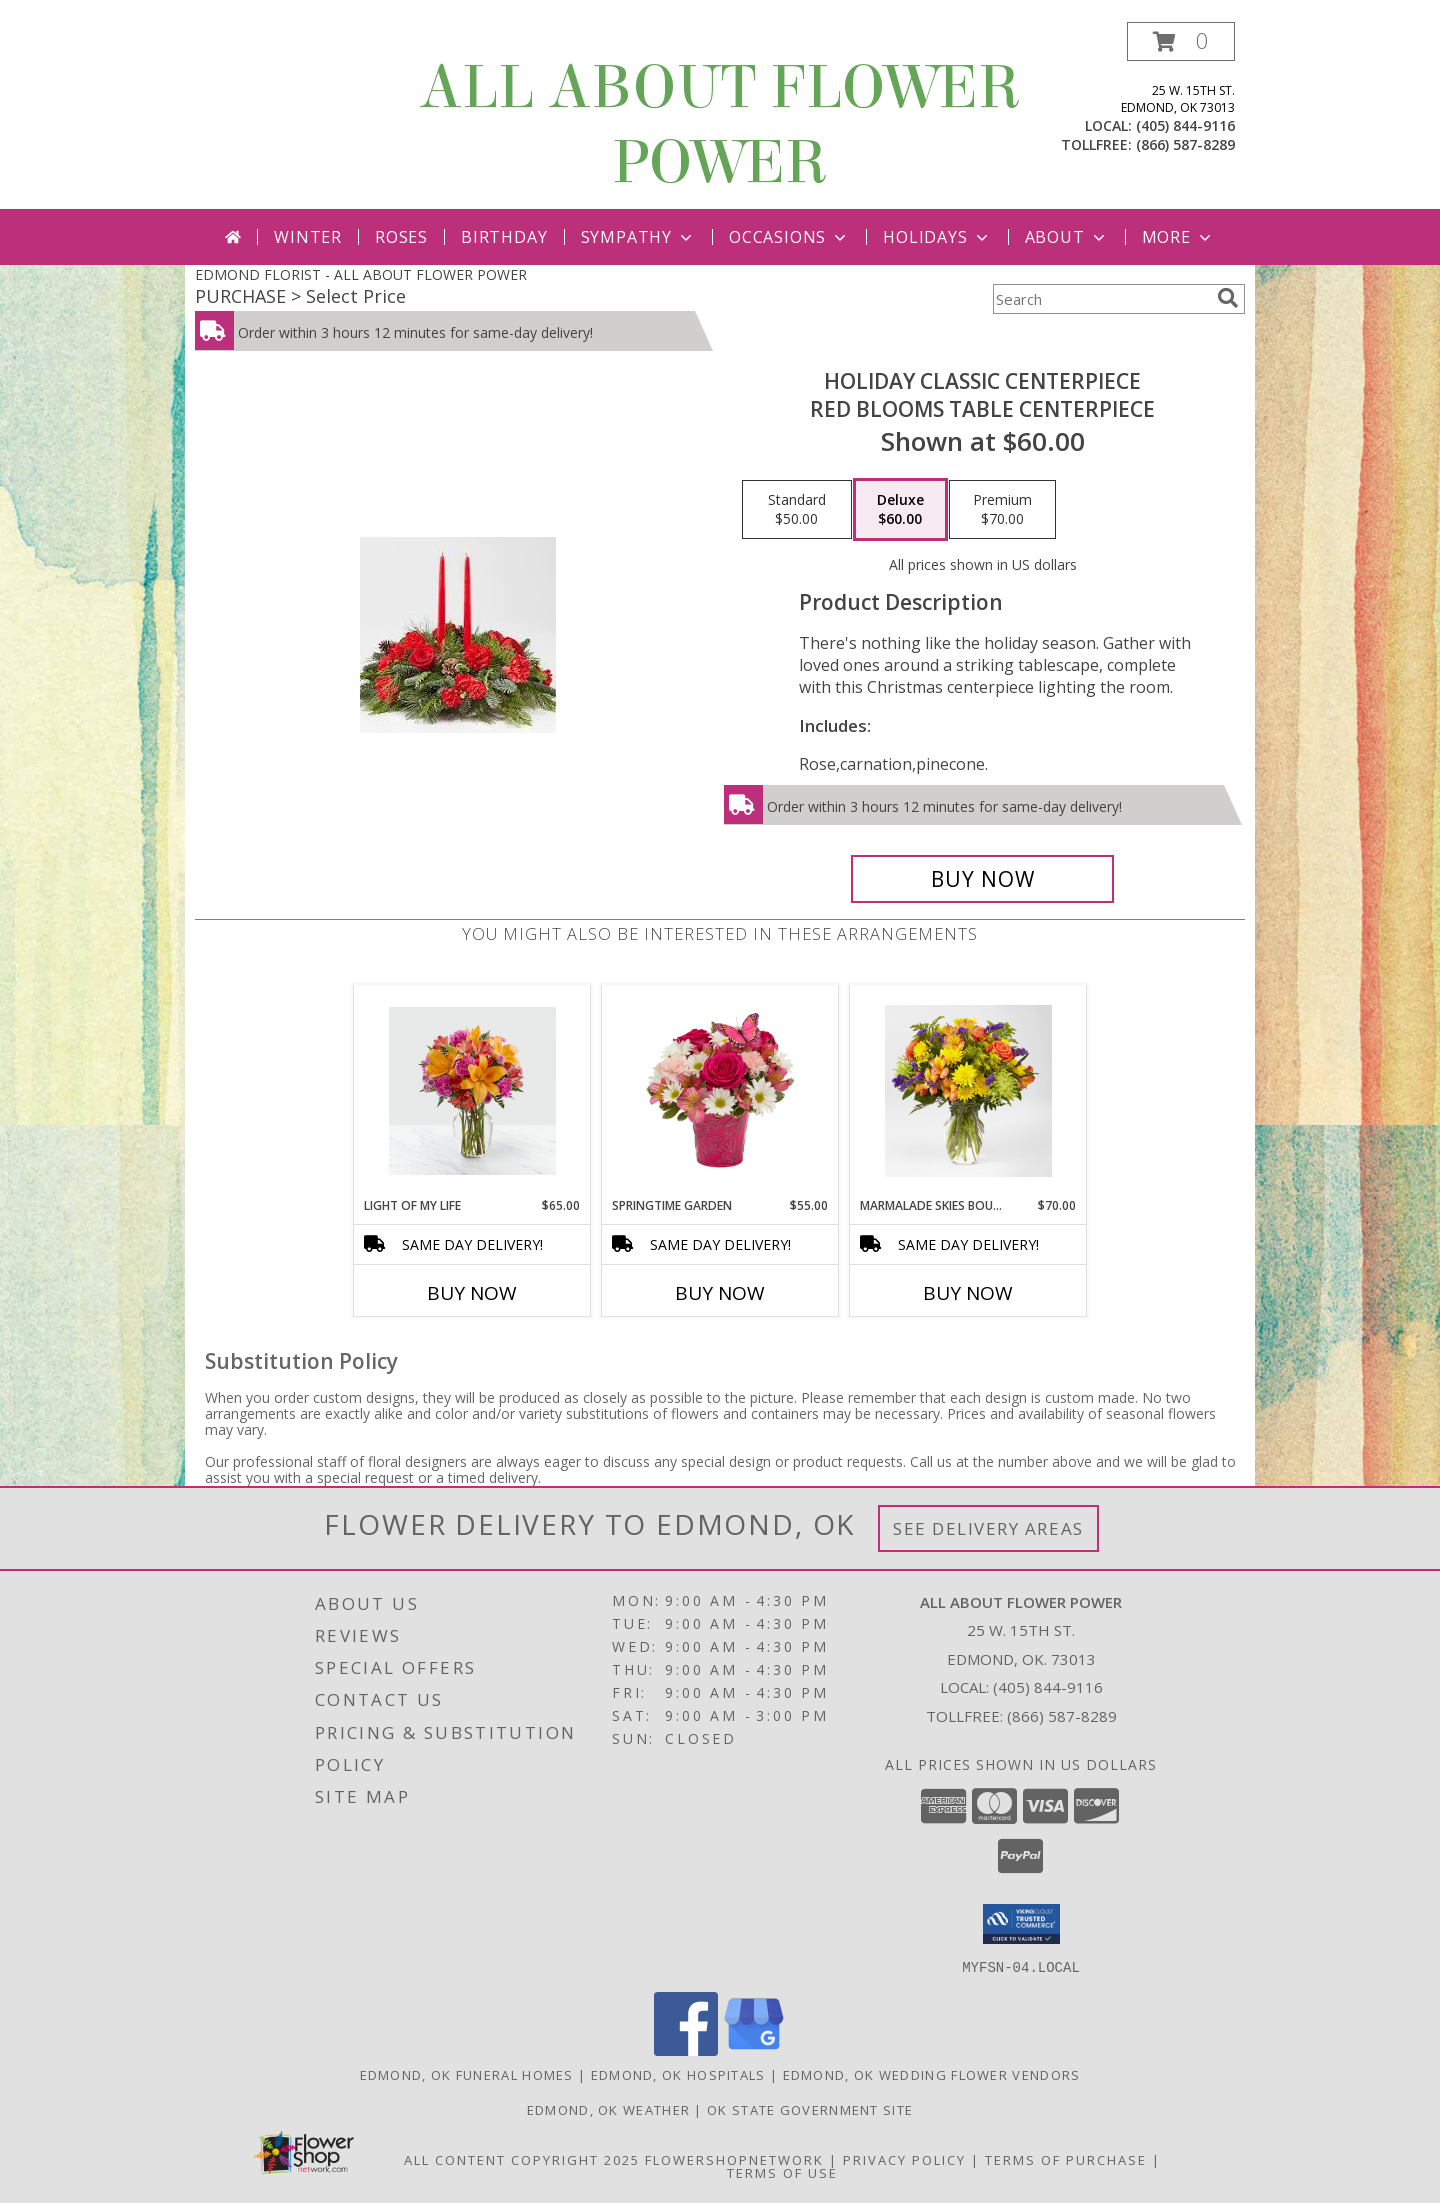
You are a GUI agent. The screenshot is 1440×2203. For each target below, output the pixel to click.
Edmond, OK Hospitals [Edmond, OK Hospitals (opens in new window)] (678, 2074)
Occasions (789, 237)
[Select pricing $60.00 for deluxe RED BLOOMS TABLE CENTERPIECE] (900, 510)
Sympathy (638, 237)
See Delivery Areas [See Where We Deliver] (988, 1528)
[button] (1181, 41)
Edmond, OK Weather (608, 2109)
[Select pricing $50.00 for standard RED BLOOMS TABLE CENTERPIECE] (797, 510)
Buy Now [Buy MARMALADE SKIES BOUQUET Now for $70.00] (968, 1293)
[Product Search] (1101, 299)
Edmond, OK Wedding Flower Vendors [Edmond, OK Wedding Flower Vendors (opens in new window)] (932, 2074)
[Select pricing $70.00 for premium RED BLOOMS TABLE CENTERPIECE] (1002, 510)
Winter (308, 237)
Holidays (937, 237)
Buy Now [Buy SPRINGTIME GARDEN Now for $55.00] (720, 1293)
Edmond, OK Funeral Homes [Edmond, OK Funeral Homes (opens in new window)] (467, 2074)
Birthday (504, 237)
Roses (401, 237)
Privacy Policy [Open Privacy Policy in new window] (904, 2159)
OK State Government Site (810, 2109)
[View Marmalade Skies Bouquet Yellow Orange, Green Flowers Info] (968, 1091)
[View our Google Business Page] (754, 2049)
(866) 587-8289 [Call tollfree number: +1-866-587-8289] (1185, 144)
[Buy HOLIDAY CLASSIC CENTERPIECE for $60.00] (982, 879)
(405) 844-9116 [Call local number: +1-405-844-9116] (1185, 125)
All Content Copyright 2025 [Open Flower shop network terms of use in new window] (522, 2159)
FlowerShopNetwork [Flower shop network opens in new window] (734, 2159)
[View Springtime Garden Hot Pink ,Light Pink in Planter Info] (720, 1091)
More (1178, 237)
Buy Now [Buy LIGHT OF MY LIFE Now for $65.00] (472, 1293)
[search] (1228, 298)
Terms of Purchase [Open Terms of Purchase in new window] (1066, 2159)
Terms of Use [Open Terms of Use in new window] (782, 2172)
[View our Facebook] (686, 2049)
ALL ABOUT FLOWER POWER (720, 125)
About (1067, 237)
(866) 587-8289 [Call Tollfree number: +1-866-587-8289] (1062, 1716)
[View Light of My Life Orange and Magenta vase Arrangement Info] (472, 1091)
